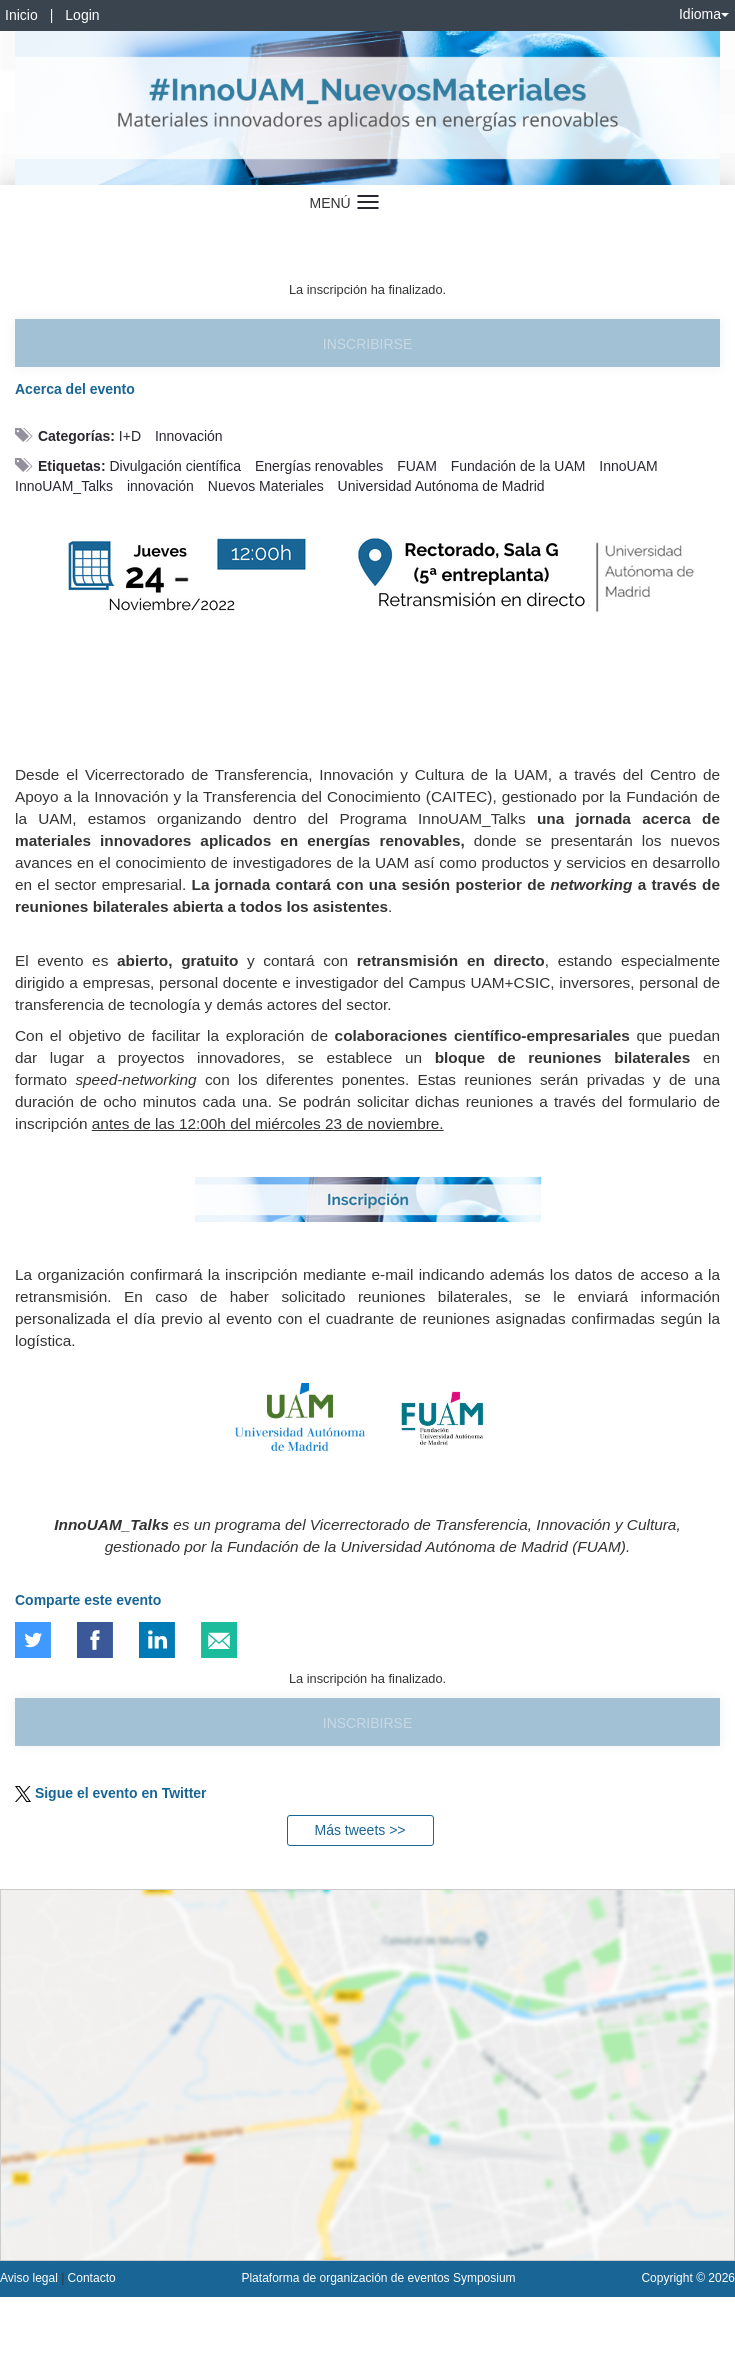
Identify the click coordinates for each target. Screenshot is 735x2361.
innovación (160, 486)
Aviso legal (30, 2278)
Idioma (704, 14)
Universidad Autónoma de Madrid (441, 486)
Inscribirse (367, 344)
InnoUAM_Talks (64, 486)
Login (82, 15)
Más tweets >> (359, 1830)
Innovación (189, 436)
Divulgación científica (175, 466)
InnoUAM (628, 466)
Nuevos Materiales (266, 486)
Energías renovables (319, 466)
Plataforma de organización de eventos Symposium (378, 2278)
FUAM (417, 466)
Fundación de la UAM (518, 466)
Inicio (21, 15)
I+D (130, 436)
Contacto (92, 2278)
